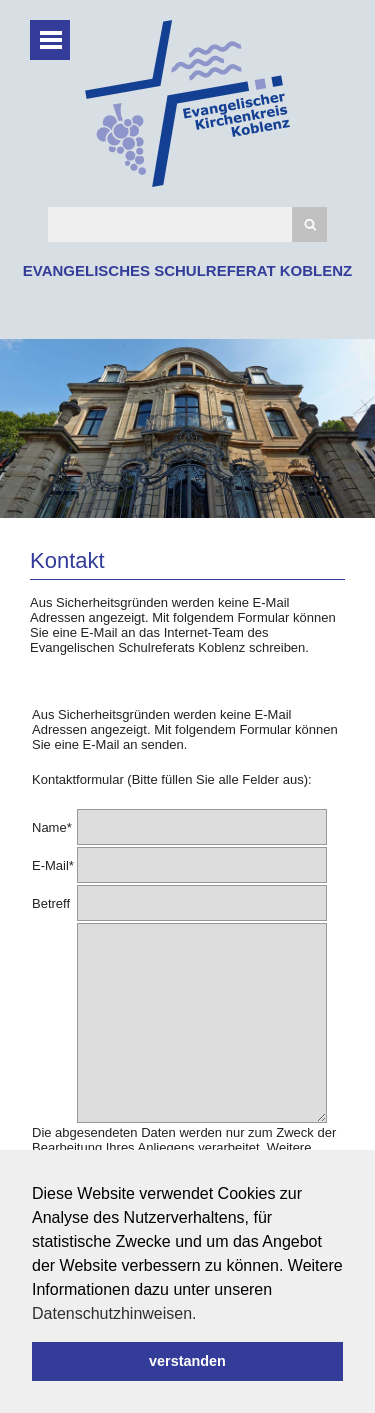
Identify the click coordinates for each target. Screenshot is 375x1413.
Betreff (51, 903)
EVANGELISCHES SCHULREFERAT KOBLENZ (187, 270)
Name (52, 827)
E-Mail (53, 865)
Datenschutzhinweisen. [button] (114, 1313)
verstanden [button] (187, 1361)
